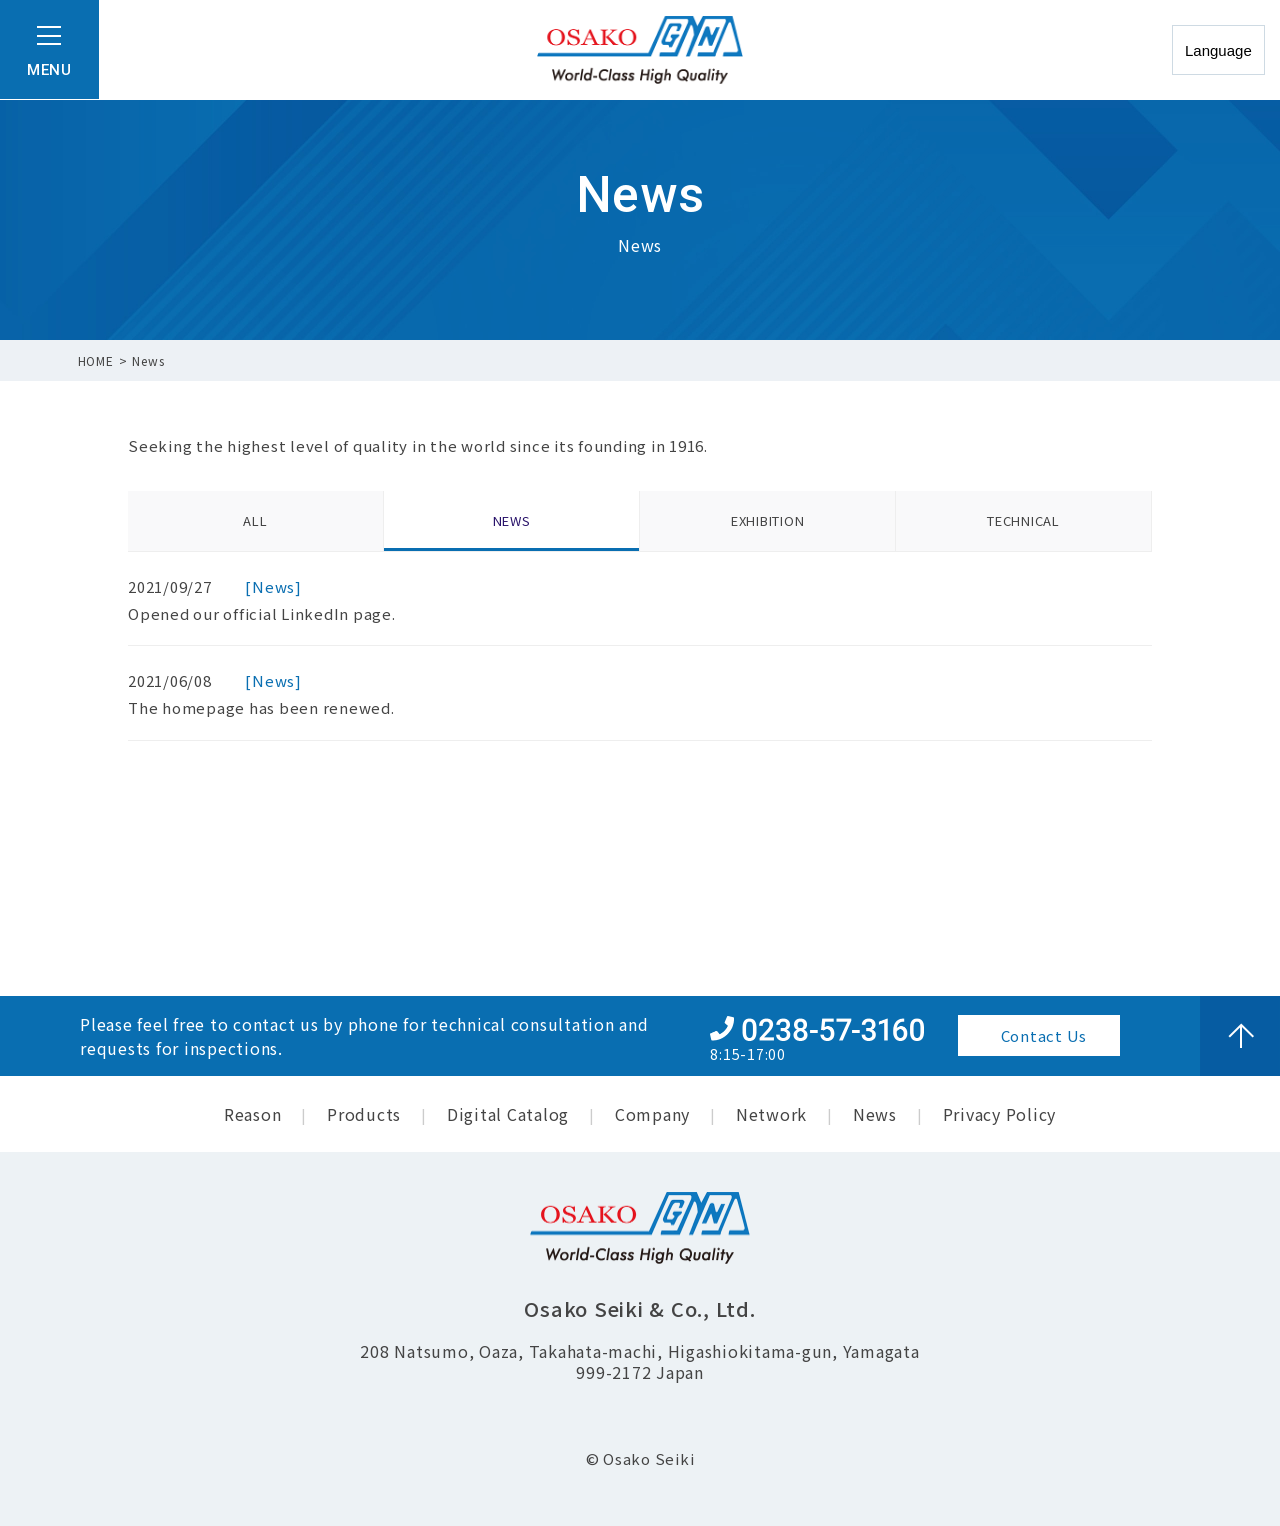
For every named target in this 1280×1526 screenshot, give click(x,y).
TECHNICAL (1023, 520)
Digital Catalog (508, 1114)
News (875, 1114)
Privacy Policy (1000, 1114)
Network (771, 1114)
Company (652, 1114)
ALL (255, 520)
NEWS (512, 520)
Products (364, 1114)
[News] (273, 586)
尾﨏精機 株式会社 (640, 50)
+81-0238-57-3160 (817, 1028)
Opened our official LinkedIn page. (262, 613)
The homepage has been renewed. (261, 707)
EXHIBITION (768, 520)
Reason (253, 1114)
